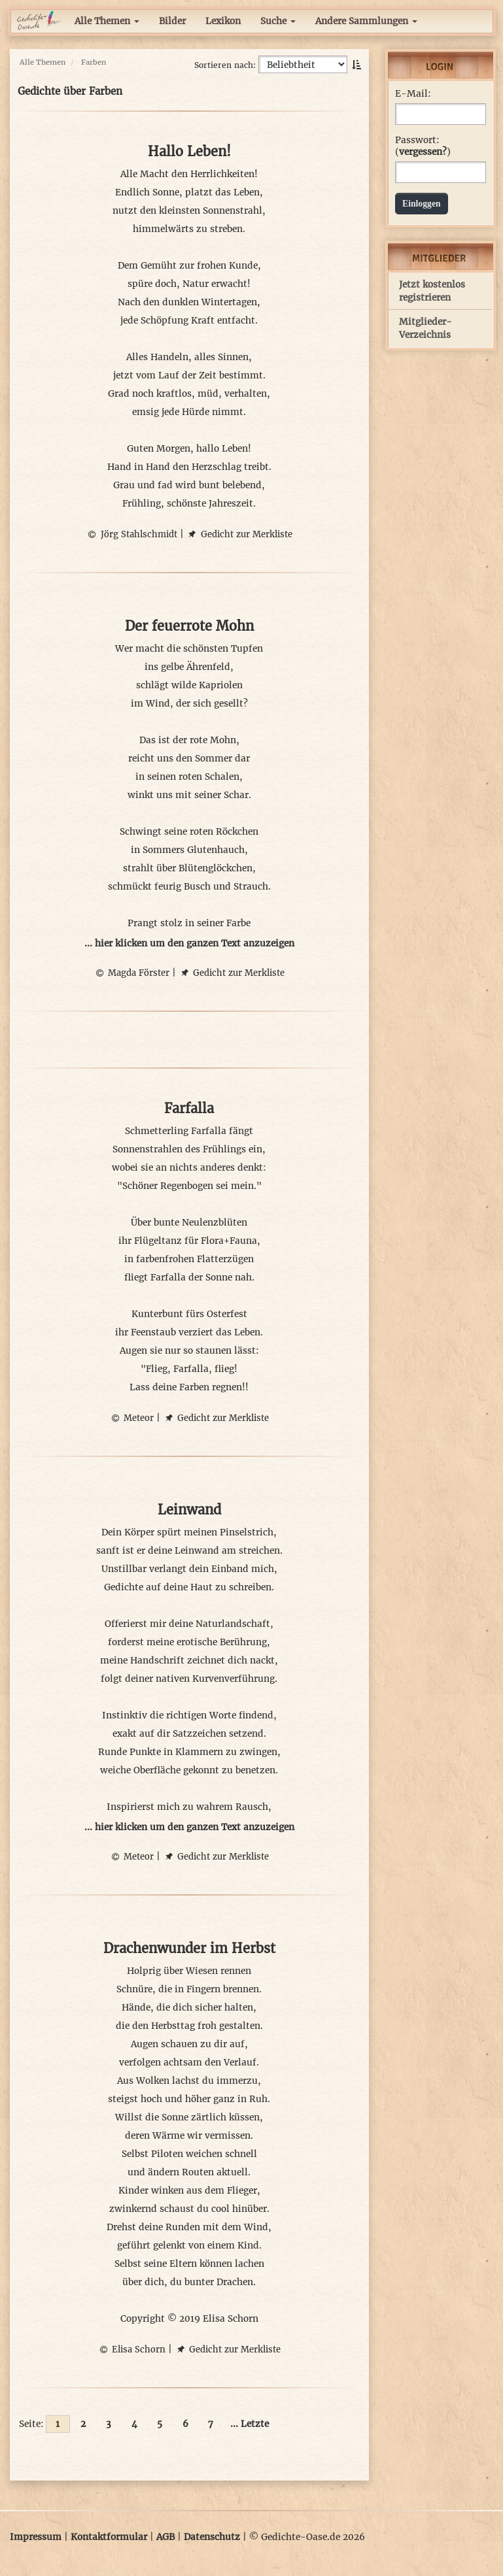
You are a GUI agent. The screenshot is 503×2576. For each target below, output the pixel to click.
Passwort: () (423, 146)
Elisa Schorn (131, 2349)
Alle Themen (107, 21)
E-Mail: (413, 93)
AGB (165, 2537)
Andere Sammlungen (366, 21)
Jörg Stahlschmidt (131, 534)
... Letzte (249, 2424)
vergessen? (423, 152)
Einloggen (421, 204)
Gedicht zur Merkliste (239, 534)
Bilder (172, 21)
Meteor (131, 1418)
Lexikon (223, 21)
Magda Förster (131, 973)
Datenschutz (212, 2537)
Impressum (35, 2537)
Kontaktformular (109, 2537)
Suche (278, 21)
